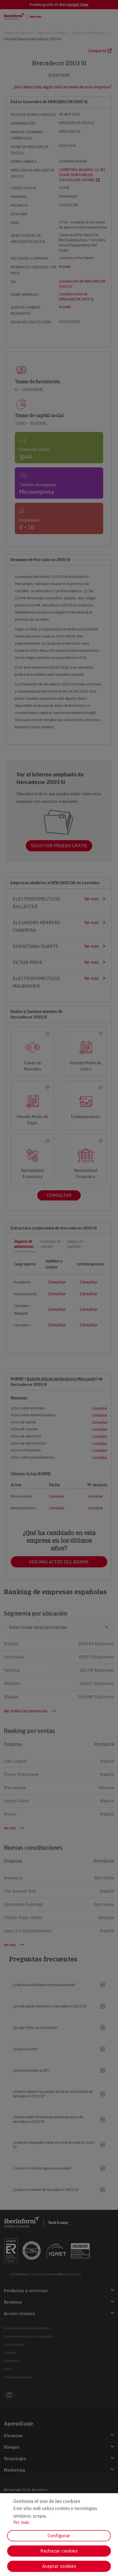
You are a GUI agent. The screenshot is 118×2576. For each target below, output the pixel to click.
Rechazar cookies (58, 2551)
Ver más (21, 2522)
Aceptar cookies (59, 2566)
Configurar (59, 2536)
